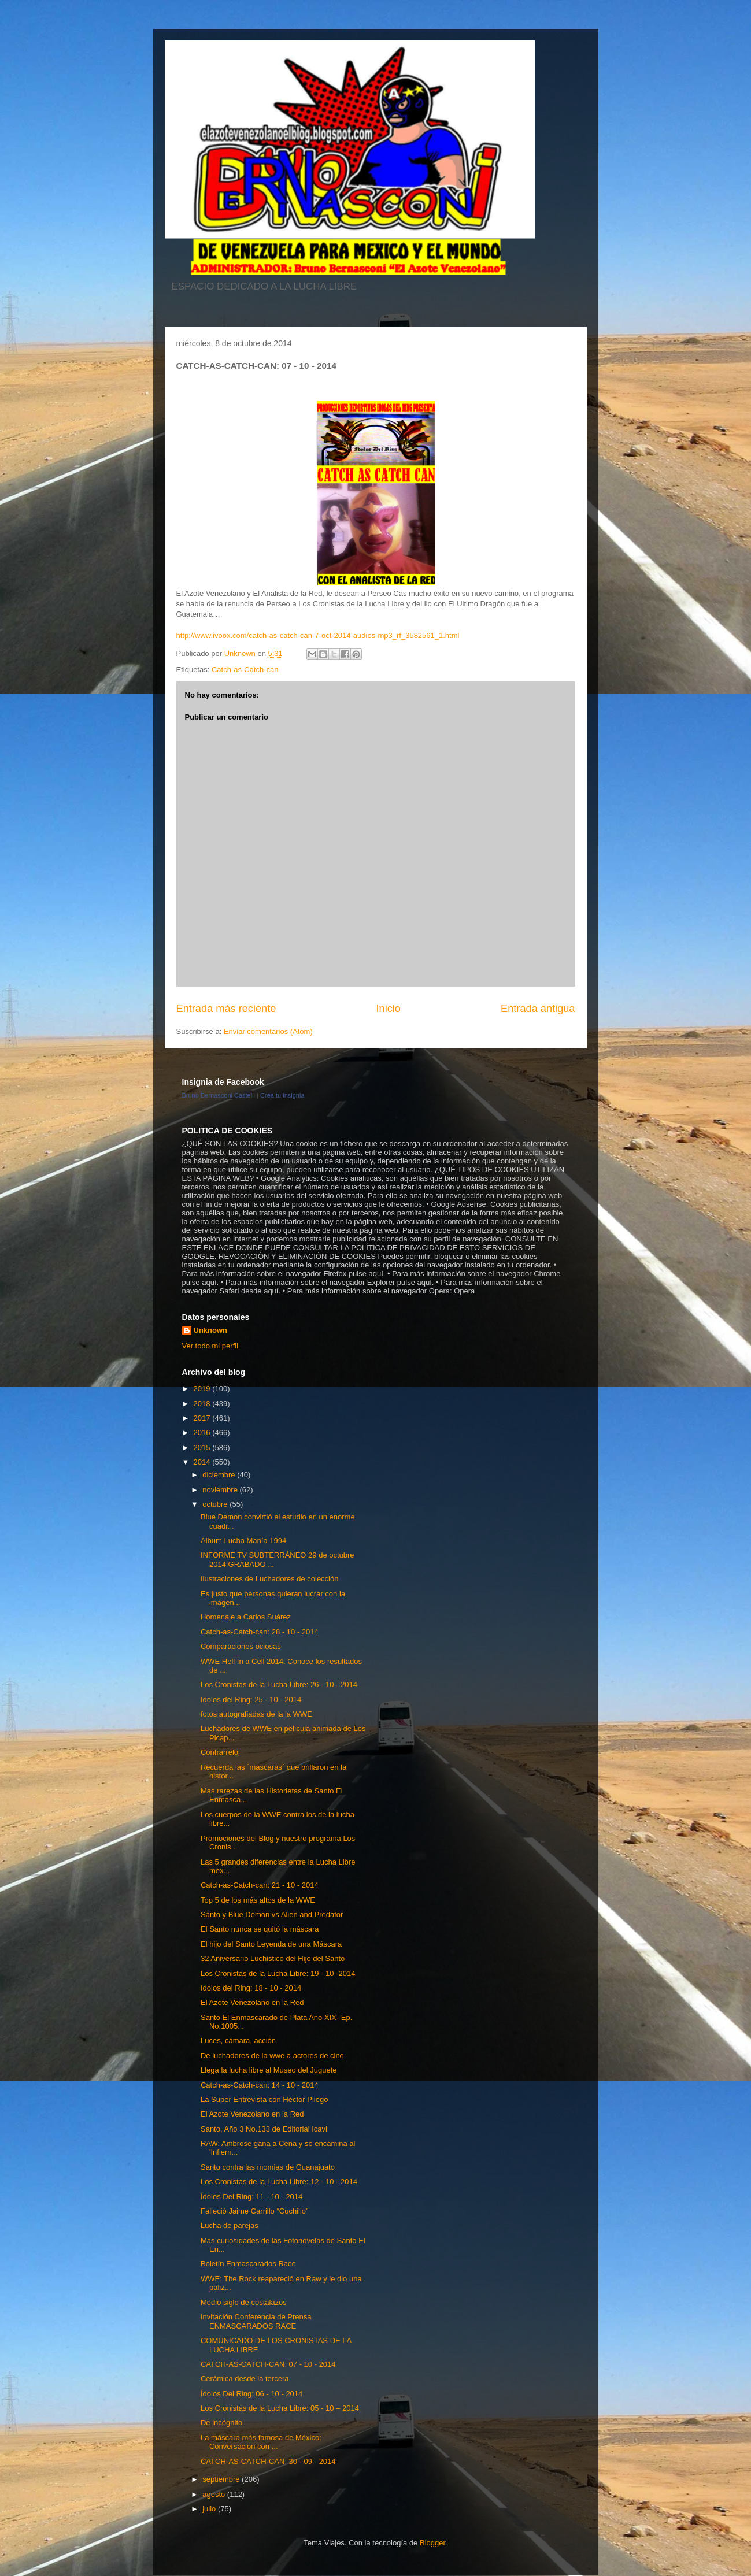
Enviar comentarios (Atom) (268, 1031)
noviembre (220, 1489)
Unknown (211, 1330)
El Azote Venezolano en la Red (252, 2002)
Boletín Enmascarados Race (248, 2263)
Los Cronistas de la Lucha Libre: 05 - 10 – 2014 (280, 2408)
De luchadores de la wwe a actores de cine (272, 2055)
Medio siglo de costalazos (244, 2302)
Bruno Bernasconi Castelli (219, 1095)
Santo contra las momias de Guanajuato (268, 2167)
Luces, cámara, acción (238, 2040)
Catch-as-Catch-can (245, 669)
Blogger (432, 2542)
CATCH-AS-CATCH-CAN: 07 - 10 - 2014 (268, 2364)
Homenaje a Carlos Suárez (246, 1617)
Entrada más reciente (226, 1008)
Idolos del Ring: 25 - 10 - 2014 (251, 1699)
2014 (203, 1462)
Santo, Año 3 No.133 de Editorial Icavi (264, 2129)
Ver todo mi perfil (210, 1345)
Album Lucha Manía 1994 (243, 1540)
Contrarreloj (220, 1752)
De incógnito (221, 2422)
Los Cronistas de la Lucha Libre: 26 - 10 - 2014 (279, 1684)
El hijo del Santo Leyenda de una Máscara (271, 1944)
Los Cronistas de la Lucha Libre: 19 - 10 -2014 (278, 1973)
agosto (214, 2494)
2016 (203, 1432)
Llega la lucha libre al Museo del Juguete (269, 2070)
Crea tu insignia (282, 1095)
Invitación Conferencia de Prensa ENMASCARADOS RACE (256, 2321)
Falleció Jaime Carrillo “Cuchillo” (254, 2211)
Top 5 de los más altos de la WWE (258, 1900)
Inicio (388, 1008)
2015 (203, 1447)
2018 (203, 1403)
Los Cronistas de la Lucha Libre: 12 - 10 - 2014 (279, 2181)
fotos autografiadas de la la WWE (256, 1714)
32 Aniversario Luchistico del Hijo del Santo (273, 1958)
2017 (203, 1418)
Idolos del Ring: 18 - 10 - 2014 (251, 1988)
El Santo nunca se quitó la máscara (260, 1929)
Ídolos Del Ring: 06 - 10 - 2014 (251, 2393)
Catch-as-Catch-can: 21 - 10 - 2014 (260, 1885)
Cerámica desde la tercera (244, 2378)
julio (210, 2508)
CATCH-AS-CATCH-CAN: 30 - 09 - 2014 (268, 2461)
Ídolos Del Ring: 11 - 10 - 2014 (251, 2196)
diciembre (219, 1474)
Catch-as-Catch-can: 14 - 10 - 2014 (260, 2085)
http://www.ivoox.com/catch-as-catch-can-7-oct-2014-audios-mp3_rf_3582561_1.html (318, 635)
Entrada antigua (538, 1008)
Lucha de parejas (229, 2225)
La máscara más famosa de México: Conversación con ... (261, 2442)
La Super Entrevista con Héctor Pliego (264, 2099)
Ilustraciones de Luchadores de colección (269, 1578)
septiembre (222, 2479)
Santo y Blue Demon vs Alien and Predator (272, 1914)
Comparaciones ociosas (241, 1646)
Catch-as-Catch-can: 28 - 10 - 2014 (260, 1632)
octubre (216, 1504)
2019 (203, 1388)
